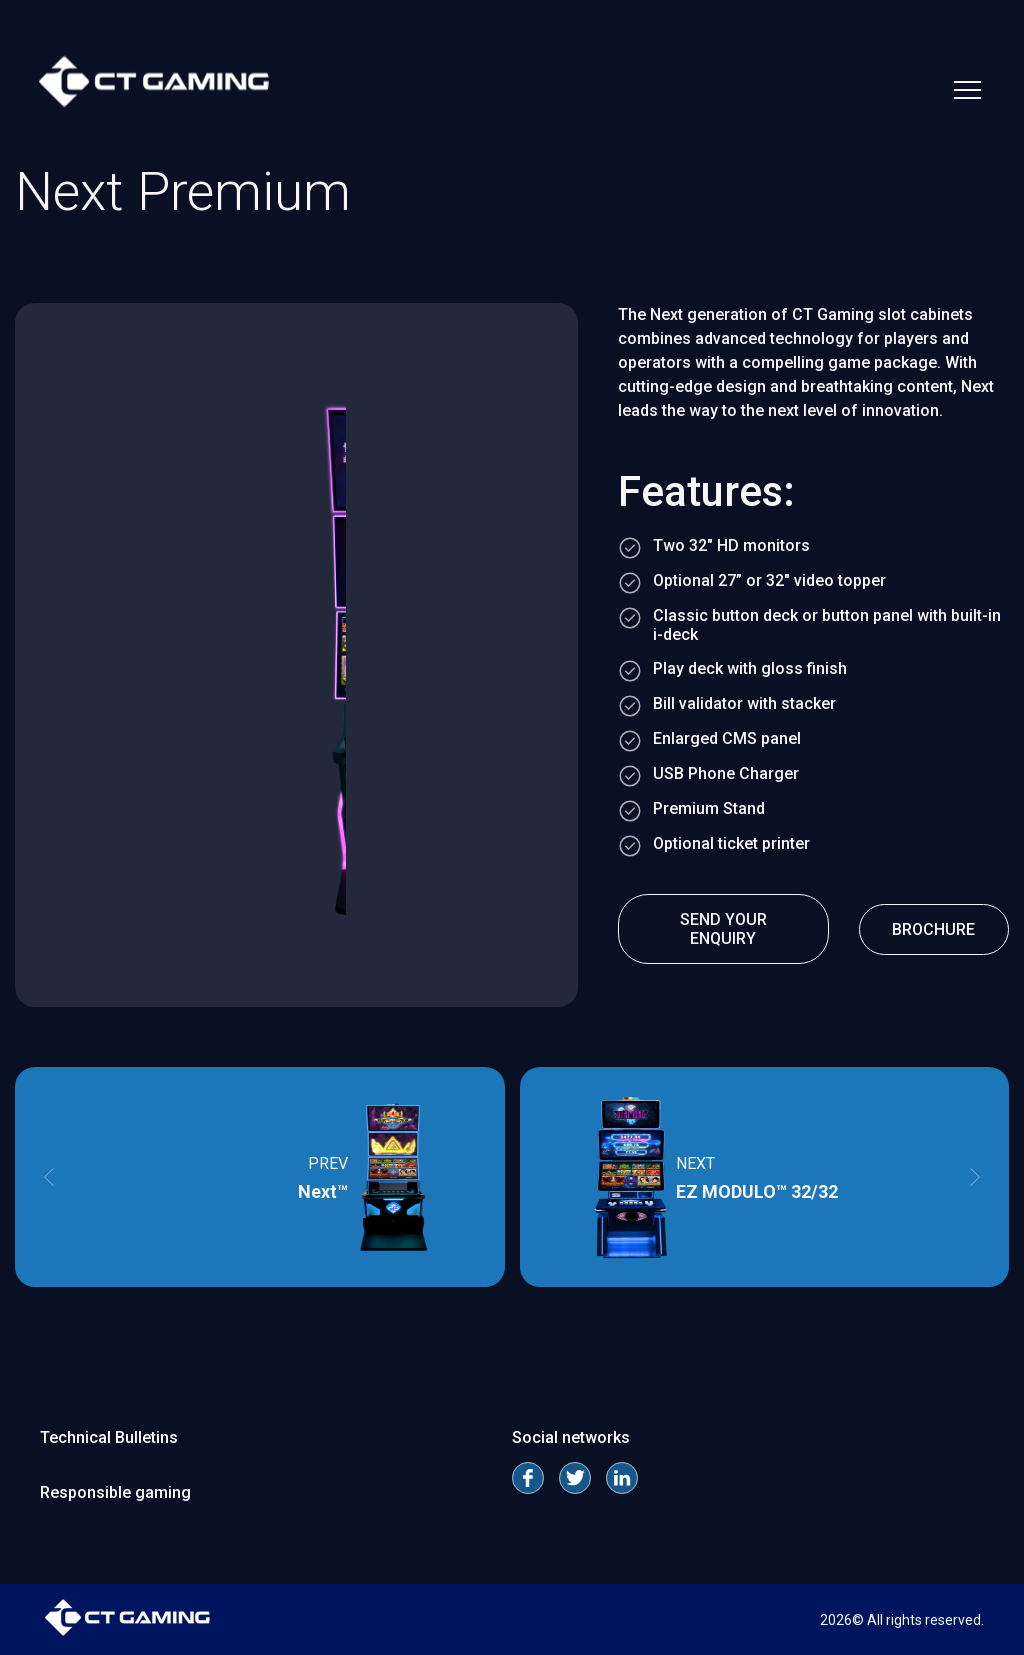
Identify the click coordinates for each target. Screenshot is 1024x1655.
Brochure (933, 929)
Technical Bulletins (109, 1437)
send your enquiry (723, 929)
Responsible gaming (115, 1492)
